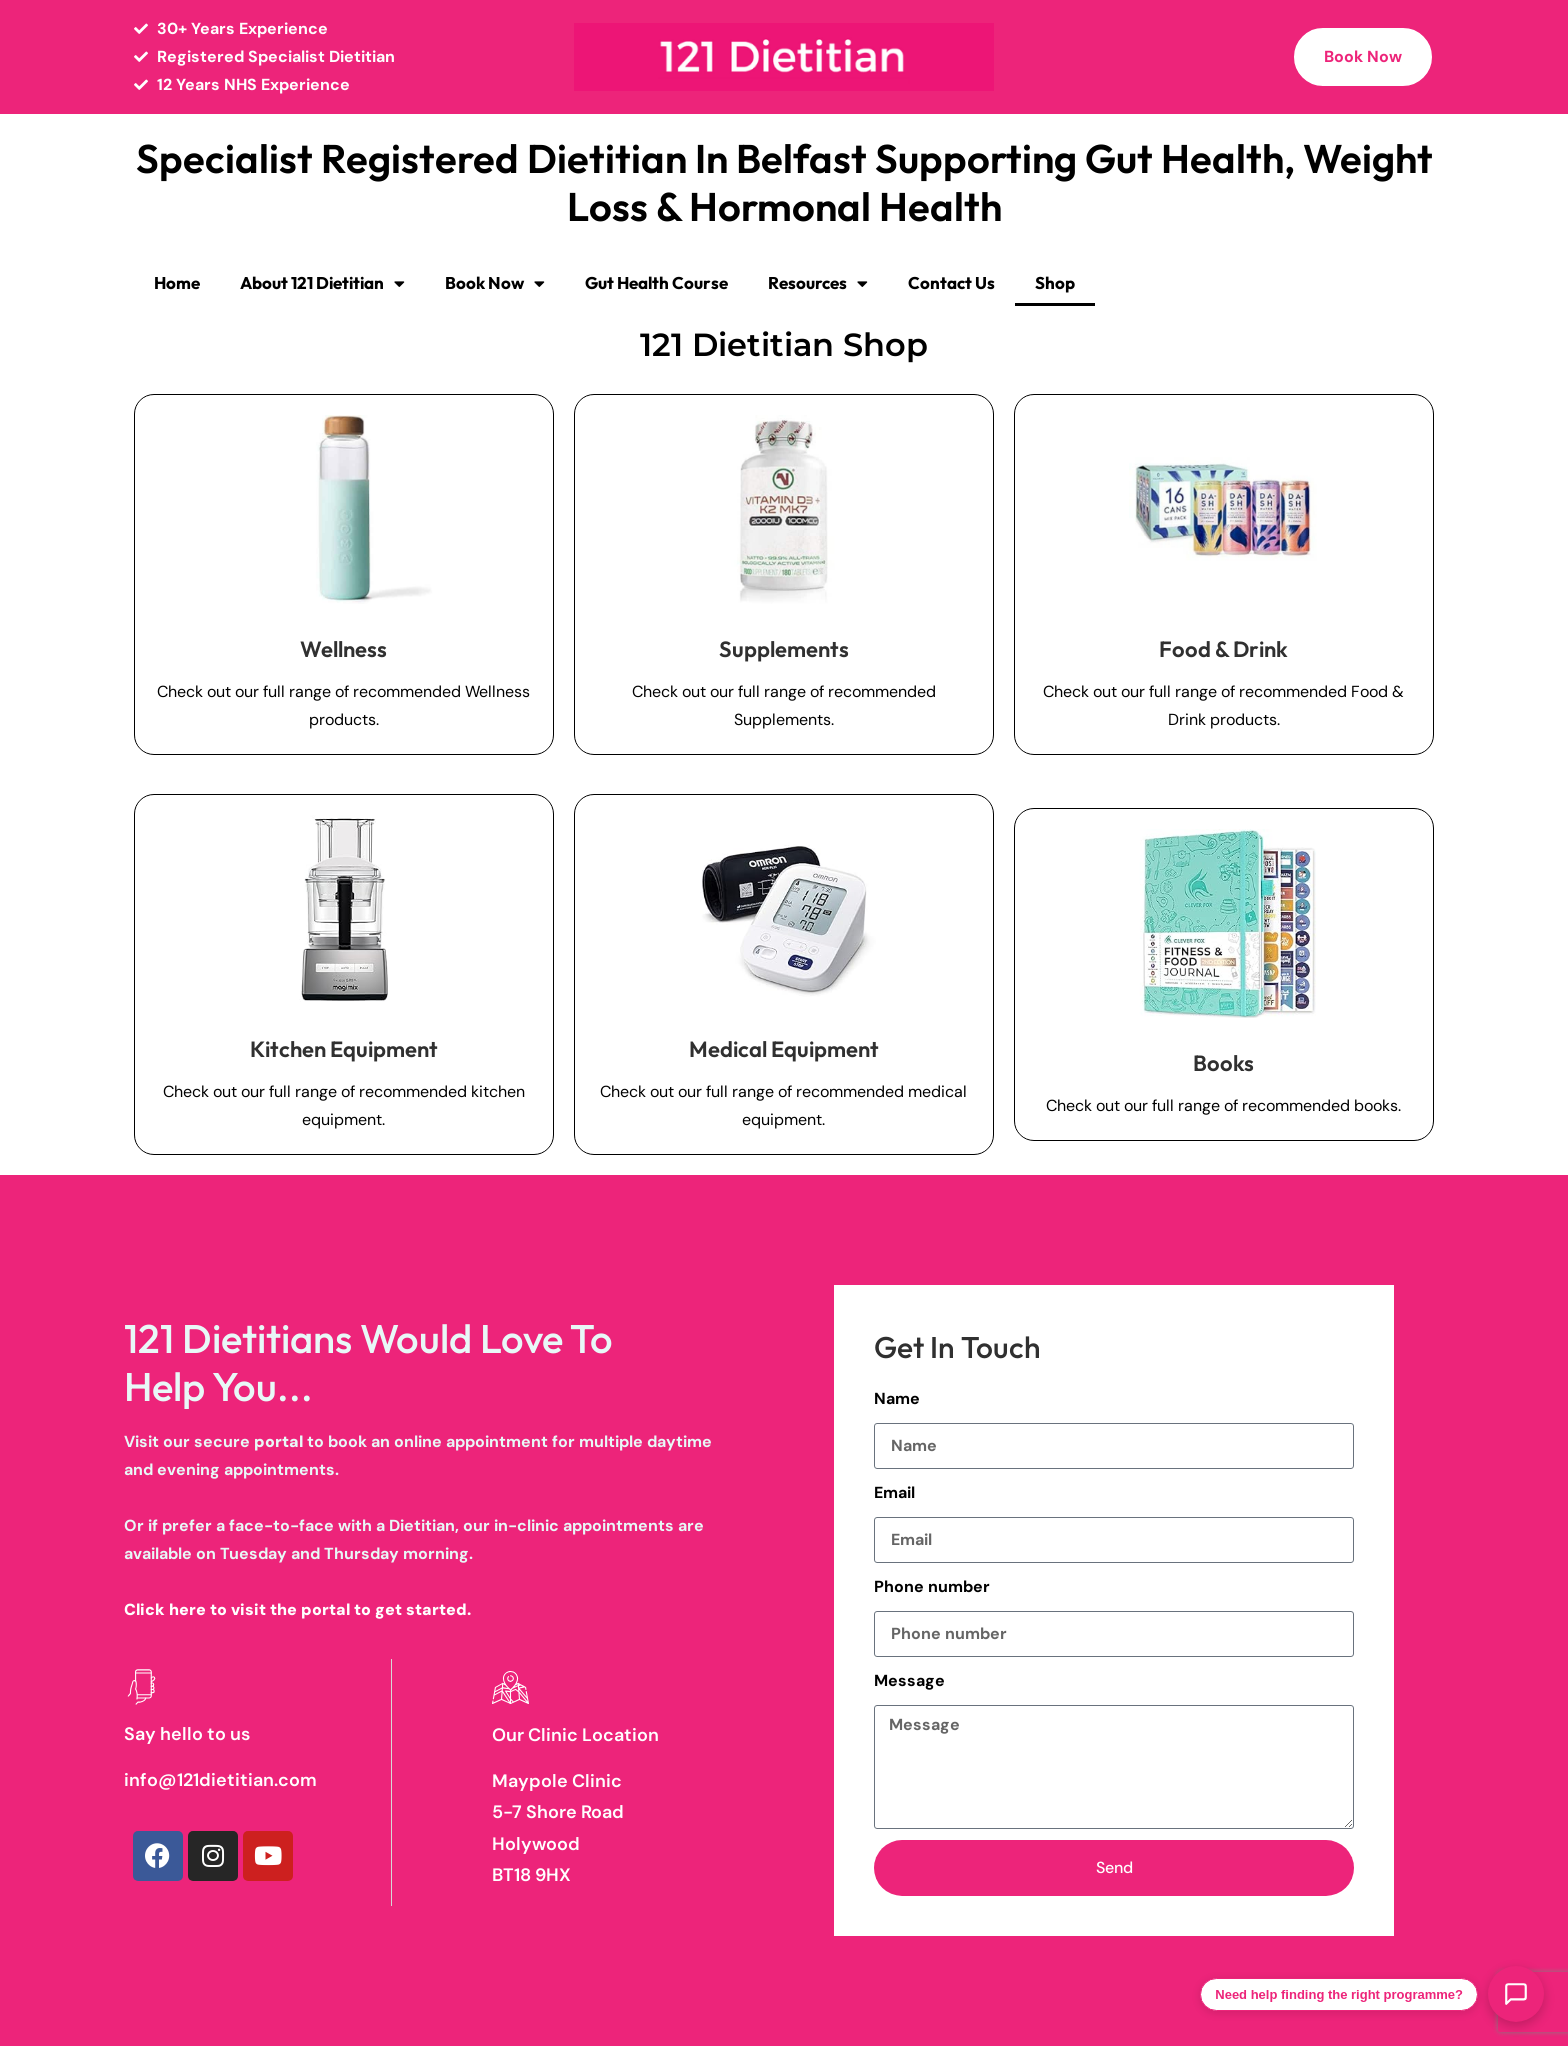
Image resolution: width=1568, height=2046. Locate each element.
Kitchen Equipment (344, 1049)
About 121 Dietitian (322, 283)
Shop (1055, 282)
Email (894, 1492)
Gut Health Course (656, 282)
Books (1223, 1063)
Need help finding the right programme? (1339, 1994)
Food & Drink (1223, 649)
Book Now (495, 283)
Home (177, 282)
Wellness (343, 649)
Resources (818, 283)
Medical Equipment (784, 1049)
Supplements (784, 649)
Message (909, 1680)
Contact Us (951, 282)
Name (897, 1398)
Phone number (932, 1586)
